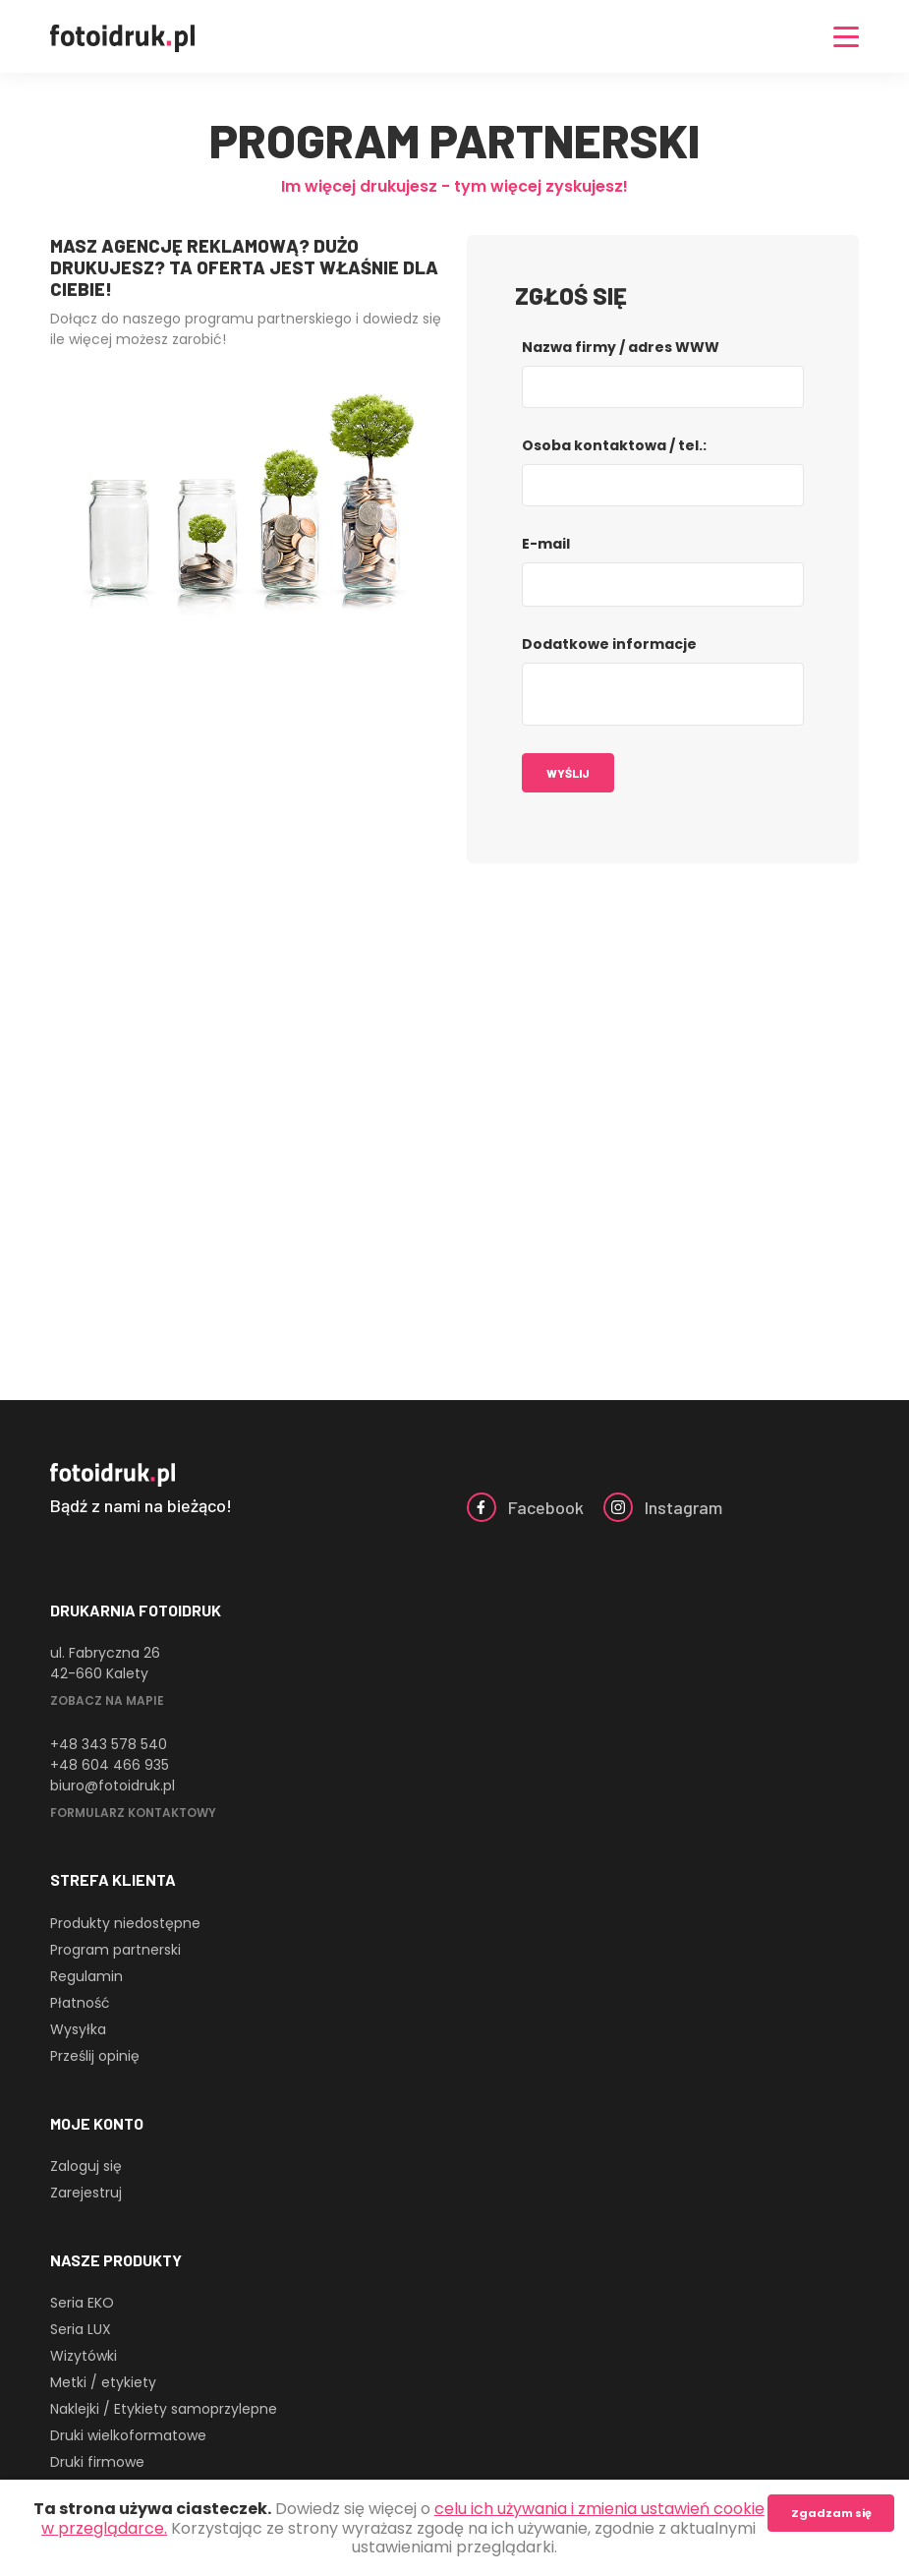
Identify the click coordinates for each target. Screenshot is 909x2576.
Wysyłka (78, 2029)
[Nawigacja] (846, 37)
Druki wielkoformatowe (128, 2435)
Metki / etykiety (103, 2382)
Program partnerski (115, 1950)
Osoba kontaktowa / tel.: (614, 445)
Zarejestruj (86, 2192)
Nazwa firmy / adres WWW (620, 347)
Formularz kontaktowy (133, 1812)
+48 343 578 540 (108, 1744)
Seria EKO (82, 2303)
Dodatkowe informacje (609, 644)
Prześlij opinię (95, 2056)
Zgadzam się (831, 2513)
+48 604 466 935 (109, 1765)
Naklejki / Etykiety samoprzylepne (163, 2409)
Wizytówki (83, 2356)
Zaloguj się (86, 2166)
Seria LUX (80, 2329)
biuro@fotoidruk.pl (112, 1785)
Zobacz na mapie (107, 1700)
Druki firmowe (97, 2462)
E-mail (546, 544)
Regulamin (86, 1976)
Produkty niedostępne (125, 1923)
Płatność (80, 2003)
